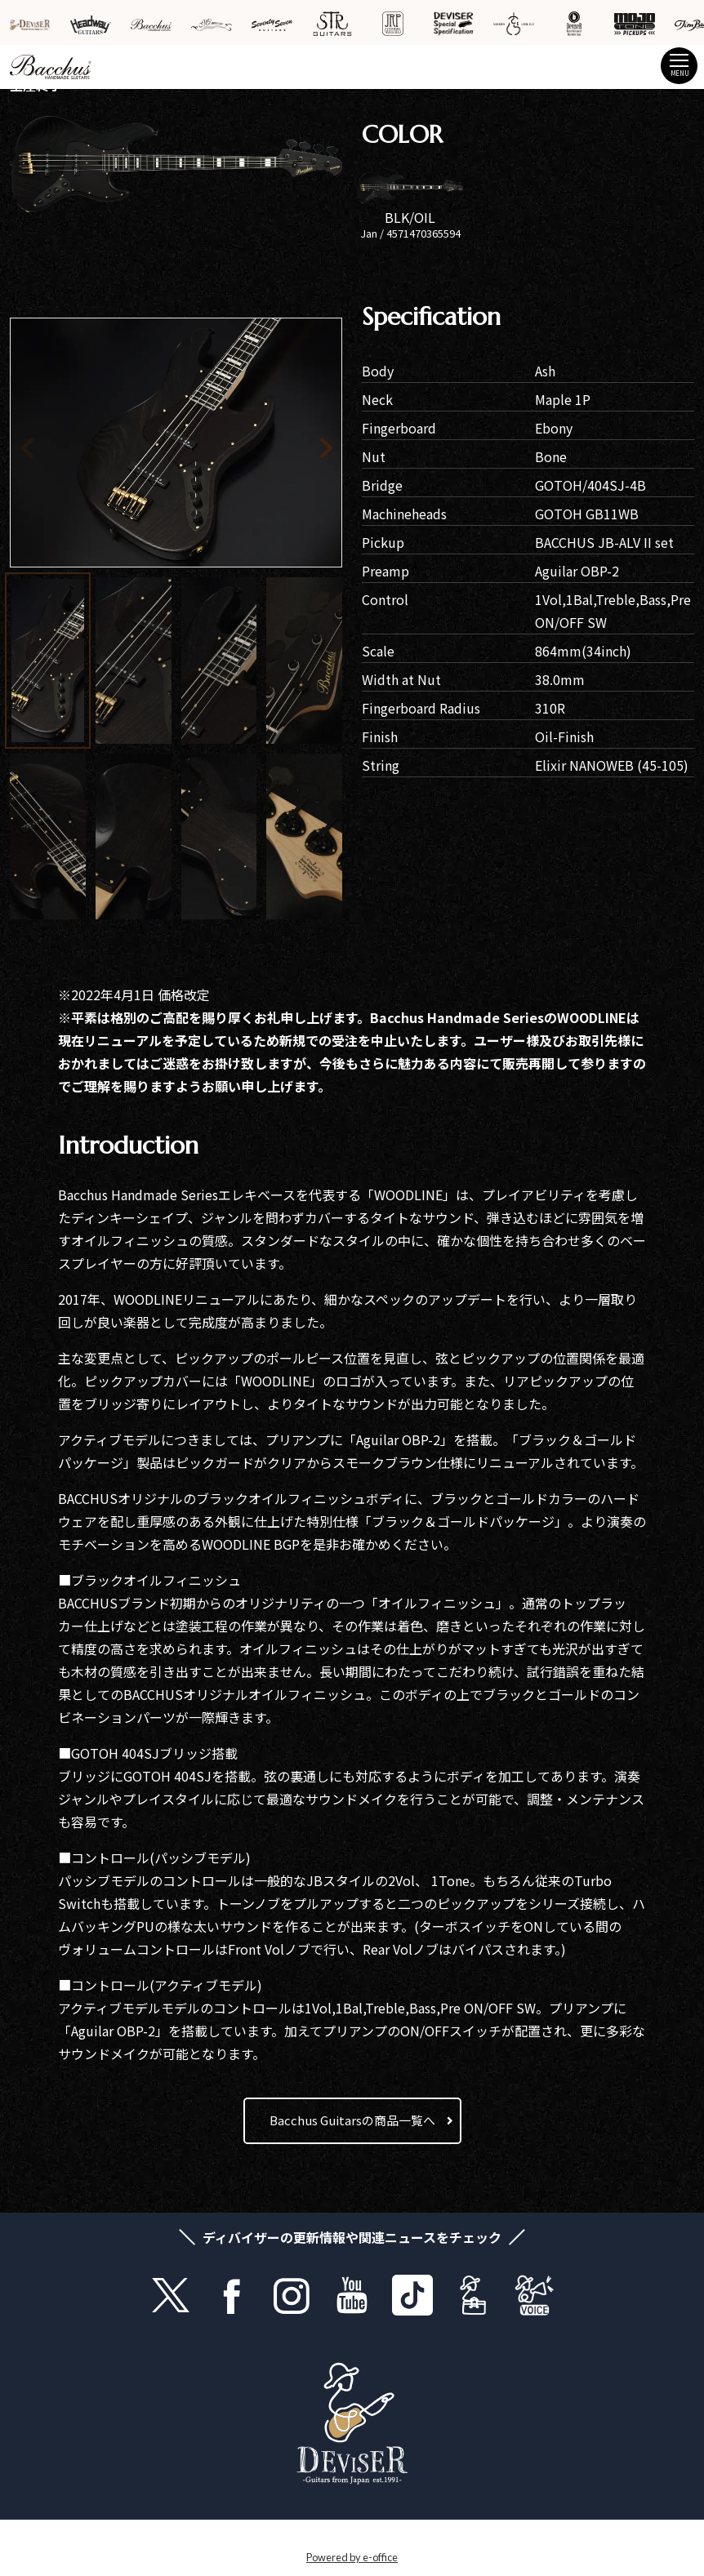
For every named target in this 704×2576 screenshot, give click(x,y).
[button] (301, 445)
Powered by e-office (352, 2557)
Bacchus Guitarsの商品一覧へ (352, 2120)
